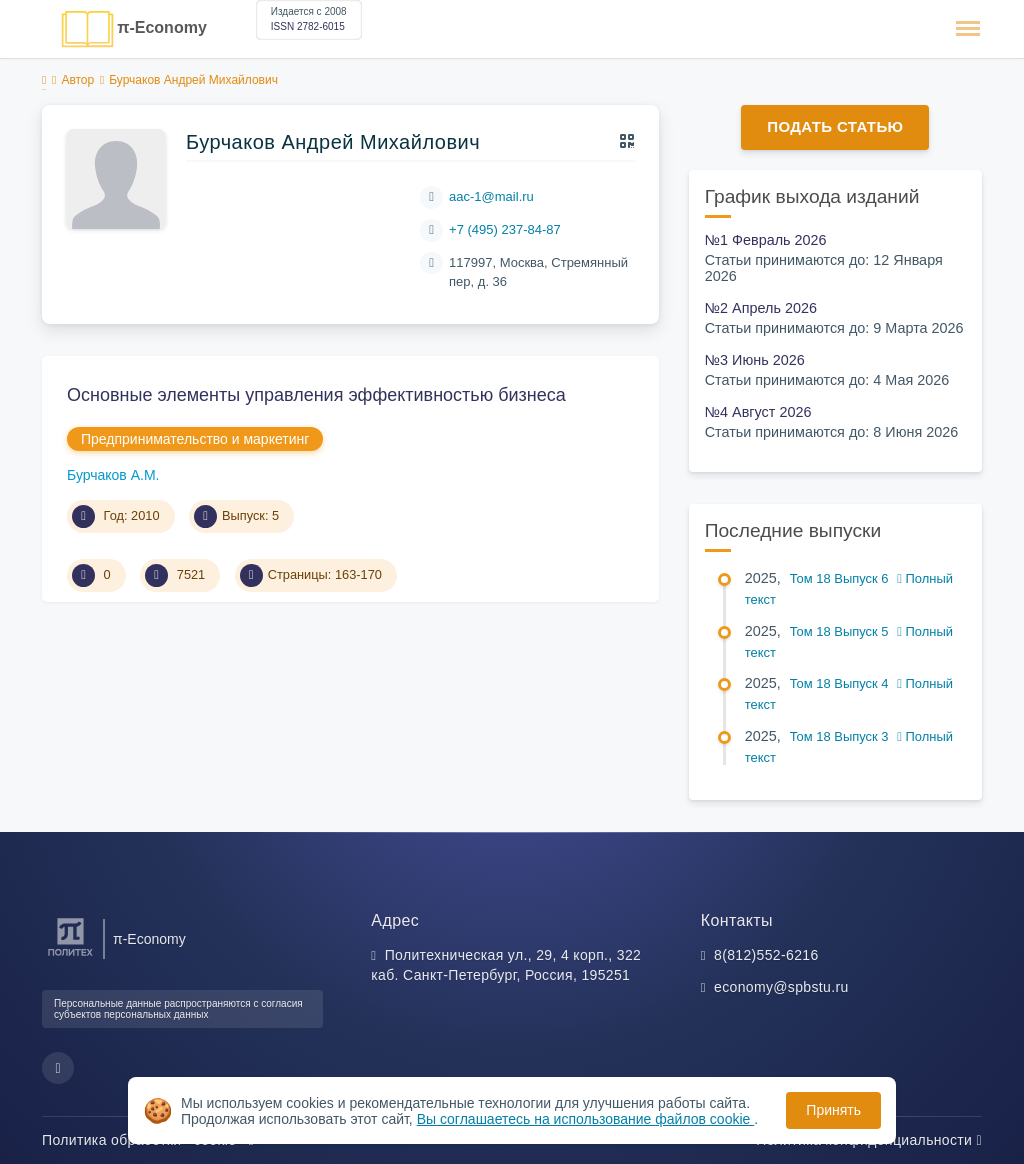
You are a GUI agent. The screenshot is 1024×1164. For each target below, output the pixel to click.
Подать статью (835, 126)
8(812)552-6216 (766, 955)
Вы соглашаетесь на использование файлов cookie (586, 1119)
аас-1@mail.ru (491, 196)
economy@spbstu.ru (781, 987)
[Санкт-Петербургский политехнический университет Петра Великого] (70, 956)
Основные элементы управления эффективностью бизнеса (316, 395)
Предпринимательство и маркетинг (195, 439)
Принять (833, 1110)
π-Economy (162, 27)
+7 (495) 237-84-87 (505, 229)
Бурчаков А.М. (113, 475)
